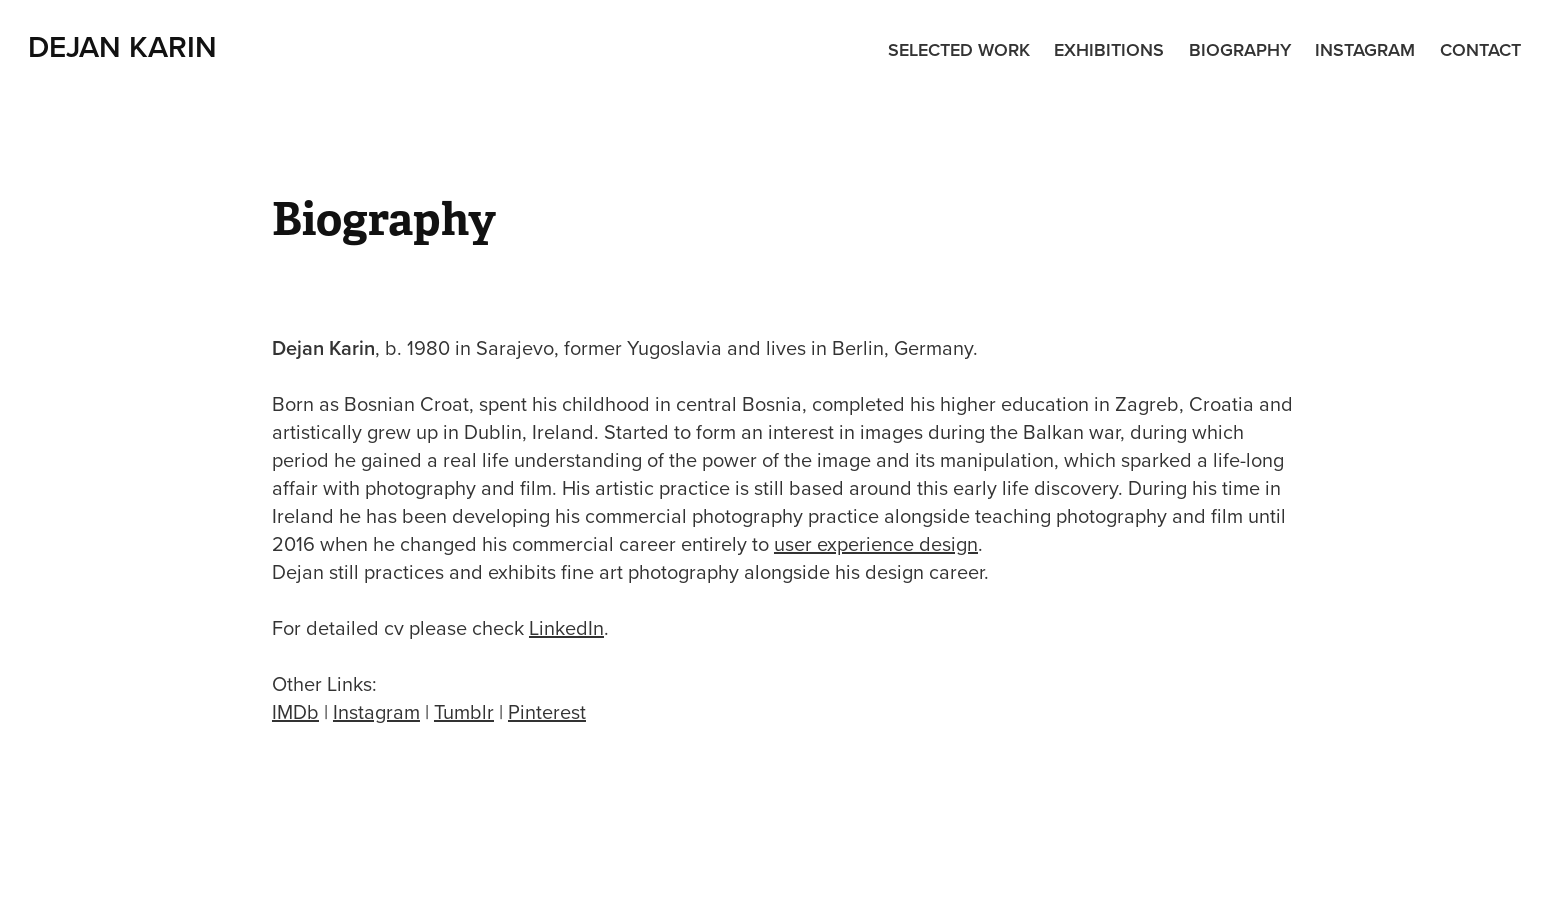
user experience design (876, 543)
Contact (1480, 49)
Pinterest (547, 711)
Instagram (1365, 49)
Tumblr (464, 711)
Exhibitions (1109, 49)
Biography (1240, 49)
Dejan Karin (122, 46)
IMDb (295, 711)
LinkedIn (566, 627)
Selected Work (959, 49)
